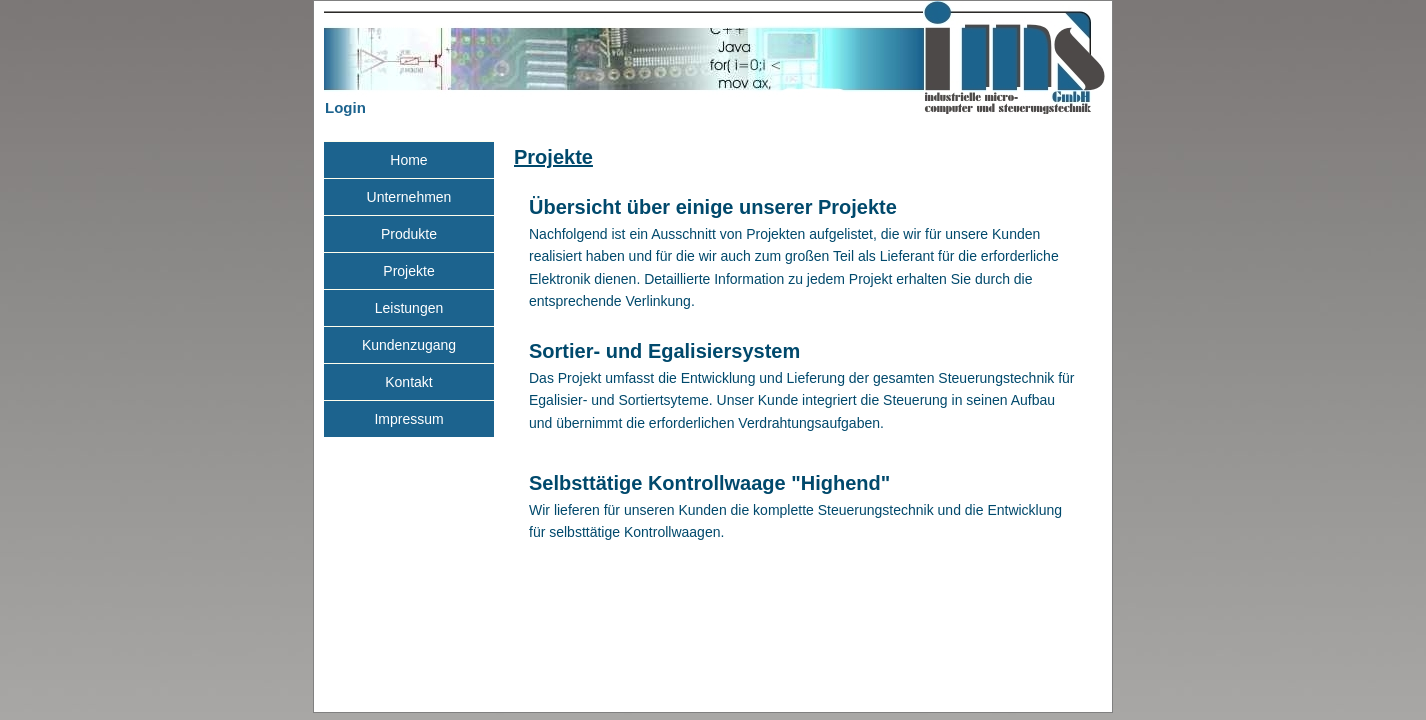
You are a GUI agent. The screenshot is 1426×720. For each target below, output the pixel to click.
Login (345, 107)
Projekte (553, 157)
